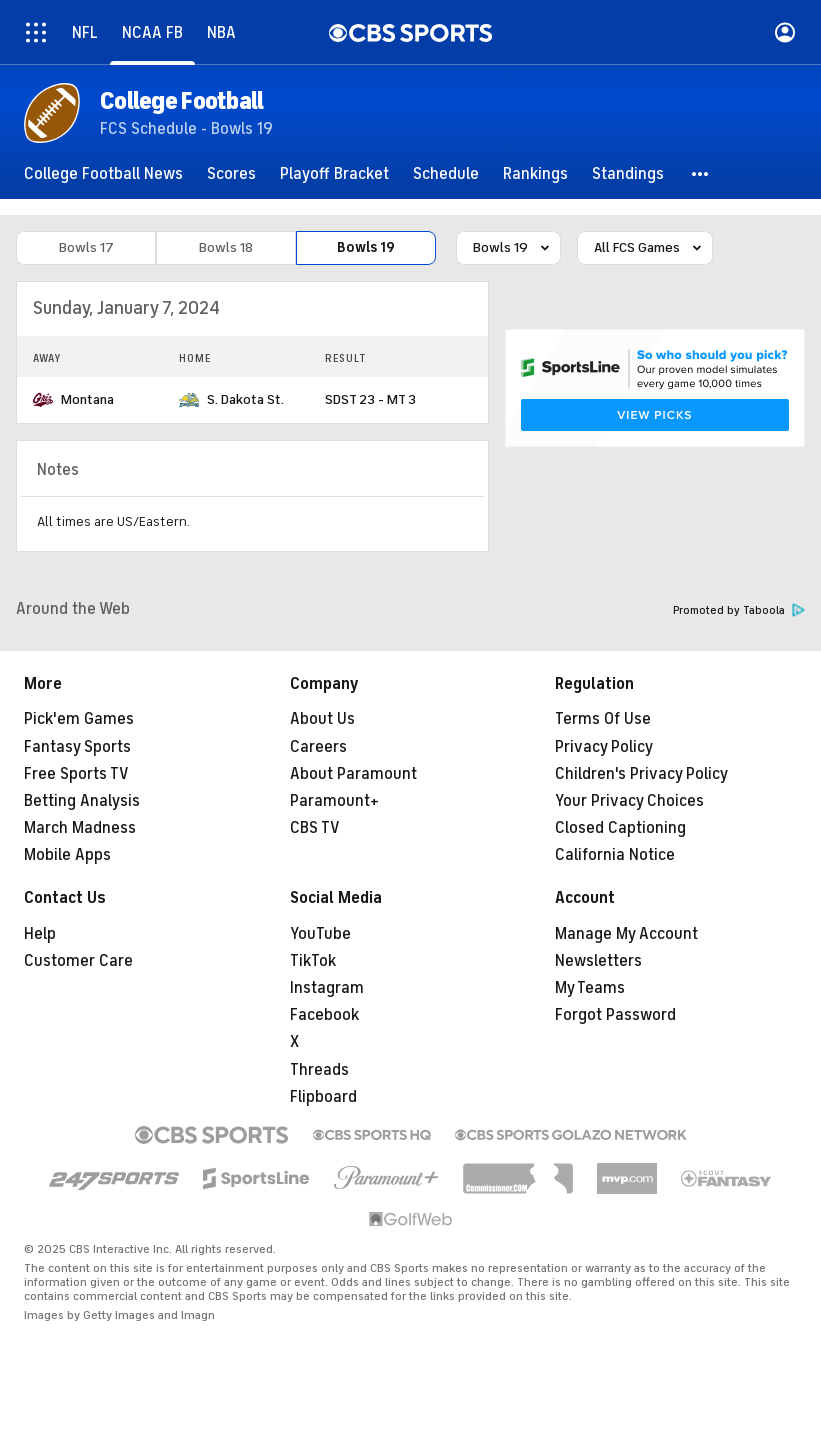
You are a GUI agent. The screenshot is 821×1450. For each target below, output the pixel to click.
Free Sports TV (76, 774)
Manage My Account (626, 934)
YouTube (320, 934)
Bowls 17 (86, 247)
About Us (322, 719)
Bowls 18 (226, 247)
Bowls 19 (366, 247)
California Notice (615, 855)
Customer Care (78, 961)
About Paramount (353, 774)
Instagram (327, 988)
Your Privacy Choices (629, 801)
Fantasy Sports (77, 747)
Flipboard (323, 1097)
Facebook (324, 1015)
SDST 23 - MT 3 (370, 399)
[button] (701, 174)
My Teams (590, 988)
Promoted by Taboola (739, 610)
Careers (318, 747)
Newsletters (598, 961)
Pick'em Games (79, 719)
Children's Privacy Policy (641, 774)
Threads (319, 1070)
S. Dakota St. (245, 399)
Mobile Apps (67, 855)
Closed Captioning (620, 828)
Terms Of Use (603, 719)
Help (40, 934)
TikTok (313, 961)
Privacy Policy (604, 747)
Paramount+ (334, 801)
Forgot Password (615, 1015)
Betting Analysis (82, 801)
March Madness (80, 828)
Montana (87, 399)
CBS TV (315, 828)
